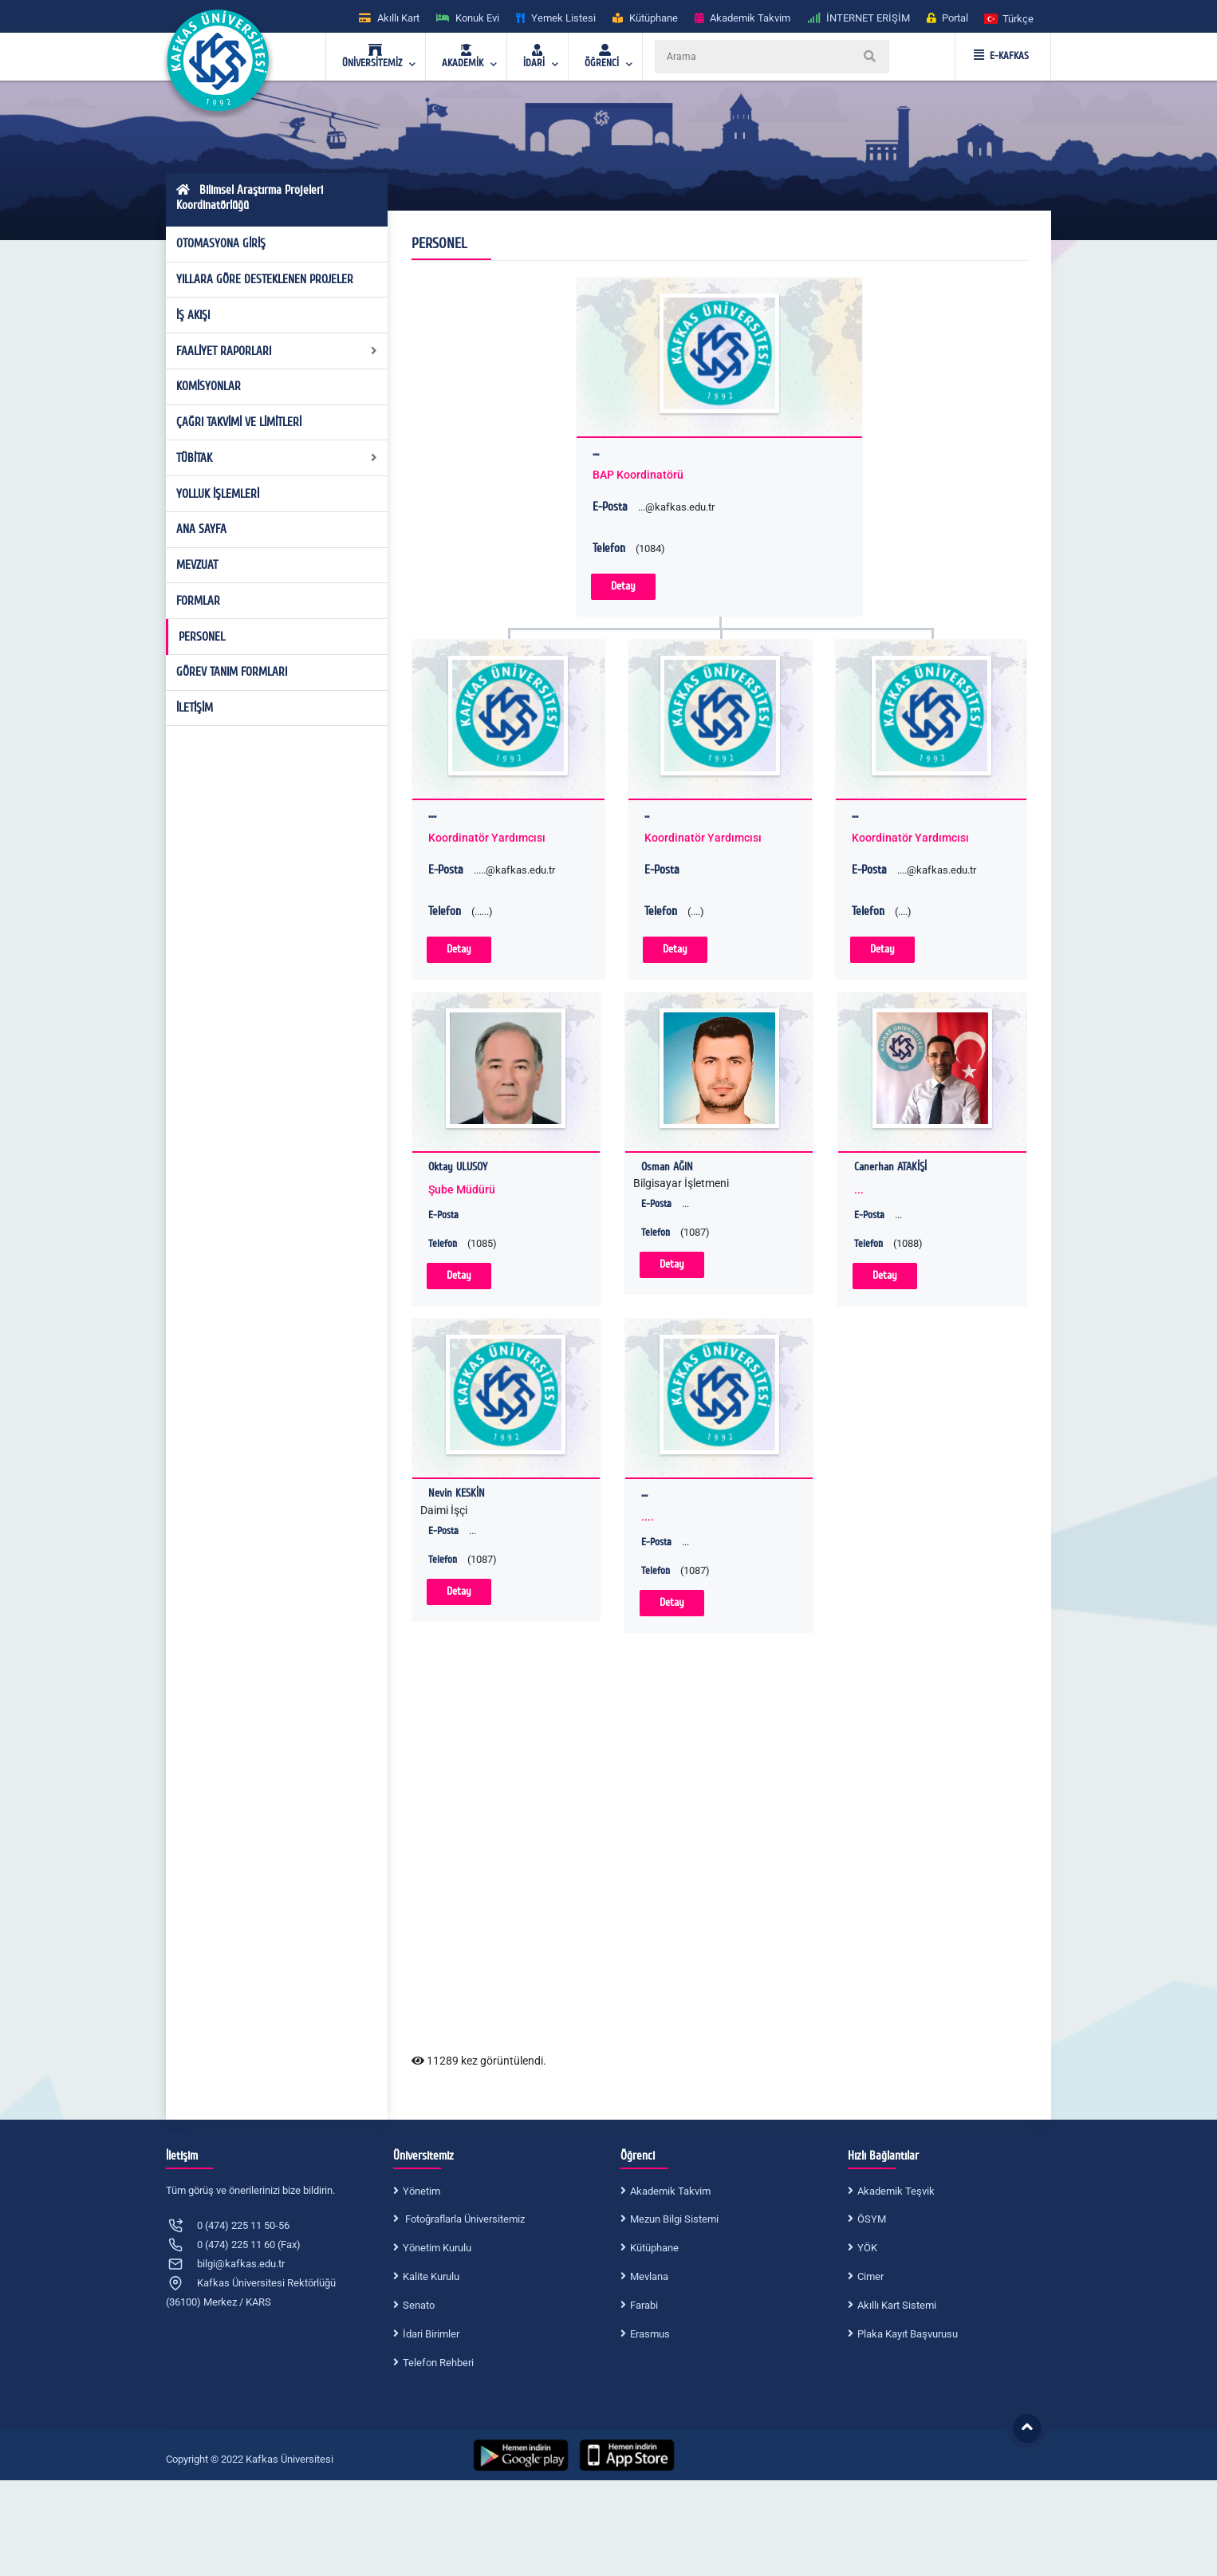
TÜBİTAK (277, 458)
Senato (419, 2305)
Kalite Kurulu (431, 2276)
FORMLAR (198, 601)
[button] (1009, 18)
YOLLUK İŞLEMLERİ (217, 494)
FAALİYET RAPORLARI (277, 351)
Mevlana (649, 2276)
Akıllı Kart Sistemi (896, 2305)
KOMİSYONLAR (208, 386)
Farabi (644, 2305)
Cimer (870, 2276)
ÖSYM (871, 2219)
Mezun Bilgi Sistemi (674, 2219)
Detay (623, 586)
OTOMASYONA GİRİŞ (221, 243)
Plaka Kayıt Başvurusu (907, 2334)
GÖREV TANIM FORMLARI (231, 672)
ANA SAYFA (201, 529)
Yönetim (421, 2191)
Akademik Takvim (670, 2191)
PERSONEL (202, 636)
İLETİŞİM (194, 707)
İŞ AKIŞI (193, 315)
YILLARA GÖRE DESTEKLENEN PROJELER (264, 279)
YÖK (867, 2248)
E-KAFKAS (1001, 56)
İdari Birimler (431, 2334)
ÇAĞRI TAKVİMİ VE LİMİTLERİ (238, 422)
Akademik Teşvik (896, 2191)
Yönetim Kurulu (437, 2248)
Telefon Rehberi (438, 2363)
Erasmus (650, 2334)
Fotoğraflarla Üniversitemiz (464, 2219)
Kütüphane (654, 2248)
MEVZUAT (197, 565)
